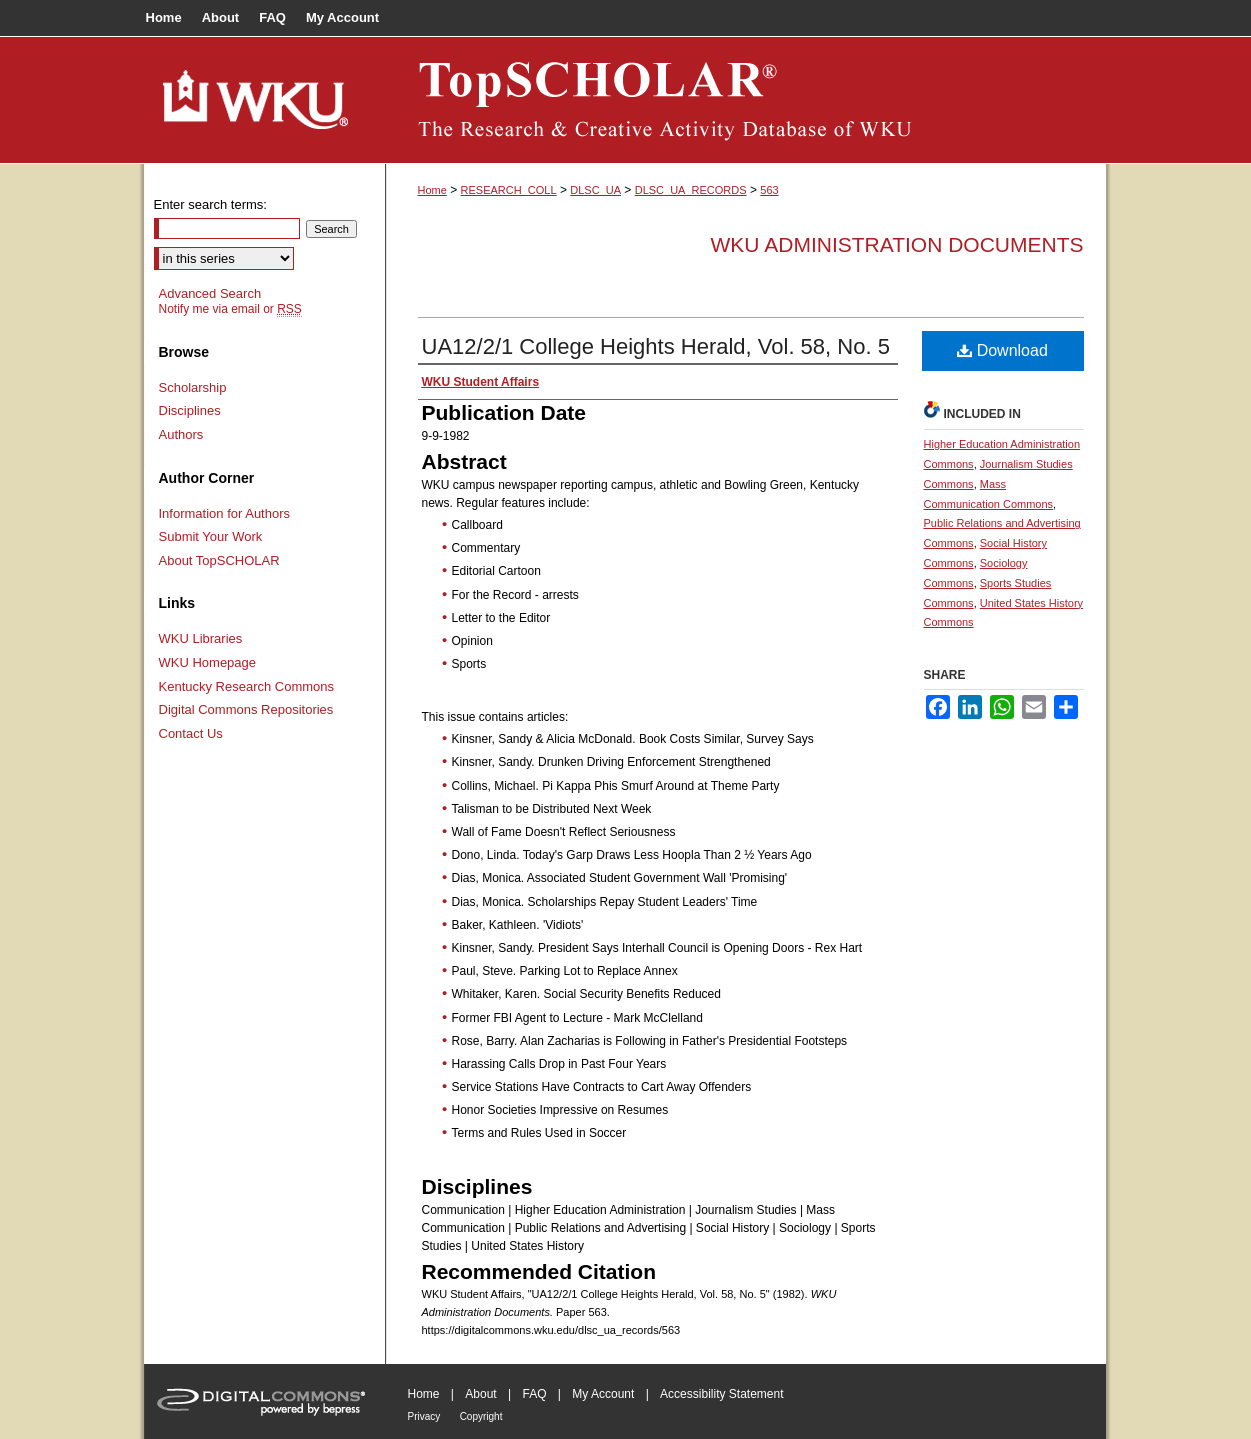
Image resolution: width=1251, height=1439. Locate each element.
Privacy (424, 1416)
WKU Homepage (208, 662)
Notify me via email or (230, 309)
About (480, 1394)
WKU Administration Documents (897, 244)
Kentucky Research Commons (247, 686)
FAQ (534, 1394)
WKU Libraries (201, 638)
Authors (181, 434)
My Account (603, 1394)
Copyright (481, 1416)
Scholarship (193, 387)
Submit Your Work (211, 536)
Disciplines (190, 410)
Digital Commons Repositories (246, 709)
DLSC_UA (595, 190)
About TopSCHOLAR (219, 560)
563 (769, 190)
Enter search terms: (210, 204)
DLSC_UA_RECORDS (691, 190)
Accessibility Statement (721, 1394)
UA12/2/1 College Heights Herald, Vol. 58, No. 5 (656, 346)
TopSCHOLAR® (746, 100)
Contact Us (191, 733)
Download (1002, 350)
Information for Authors (225, 513)
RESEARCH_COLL (509, 190)
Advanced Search (210, 293)
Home (432, 190)
